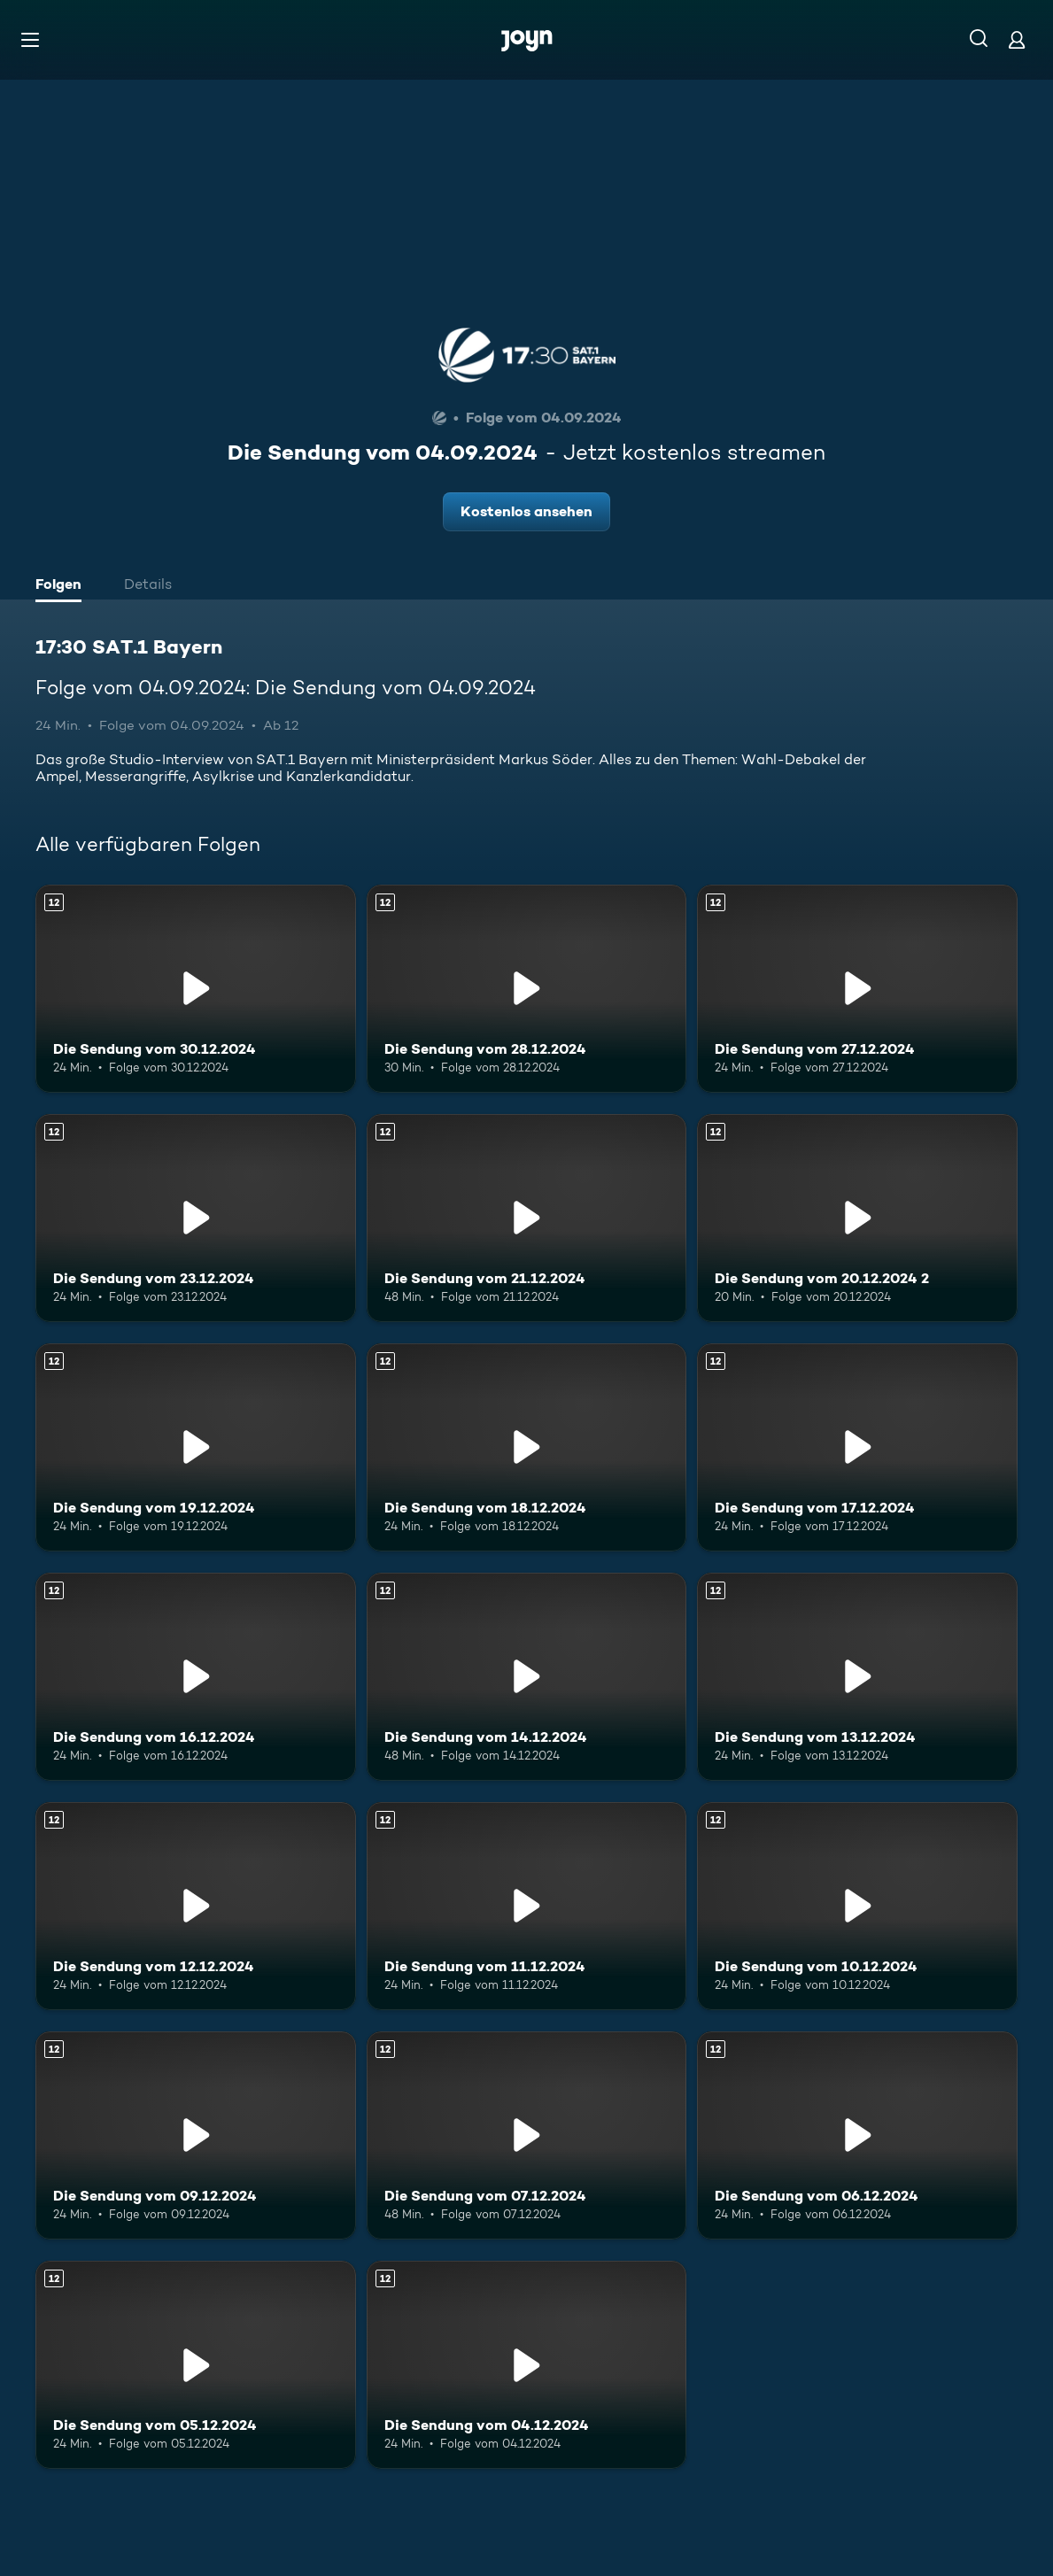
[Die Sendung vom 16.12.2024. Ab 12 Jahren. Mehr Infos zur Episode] (195, 1677)
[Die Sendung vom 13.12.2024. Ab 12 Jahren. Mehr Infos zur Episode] (857, 1677)
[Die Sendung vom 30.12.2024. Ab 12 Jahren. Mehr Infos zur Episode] (195, 989)
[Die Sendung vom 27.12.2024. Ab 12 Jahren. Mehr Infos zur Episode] (857, 989)
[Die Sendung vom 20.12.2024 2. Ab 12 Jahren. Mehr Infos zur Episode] (857, 1218)
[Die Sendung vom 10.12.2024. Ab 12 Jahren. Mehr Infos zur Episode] (857, 1906)
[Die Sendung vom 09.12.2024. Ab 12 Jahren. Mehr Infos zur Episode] (195, 2135)
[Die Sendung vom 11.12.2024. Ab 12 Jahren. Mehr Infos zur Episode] (527, 1906)
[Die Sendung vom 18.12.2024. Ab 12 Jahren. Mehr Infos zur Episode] (527, 1447)
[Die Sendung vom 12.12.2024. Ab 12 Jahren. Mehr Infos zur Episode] (195, 1906)
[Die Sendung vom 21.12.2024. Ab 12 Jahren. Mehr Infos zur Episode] (527, 1218)
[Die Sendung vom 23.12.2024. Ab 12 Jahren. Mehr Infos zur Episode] (195, 1218)
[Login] (1016, 39)
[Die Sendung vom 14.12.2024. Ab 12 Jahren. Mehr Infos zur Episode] (527, 1677)
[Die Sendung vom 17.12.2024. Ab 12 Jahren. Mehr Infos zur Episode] (857, 1447)
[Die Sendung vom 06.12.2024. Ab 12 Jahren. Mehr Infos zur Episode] (857, 2135)
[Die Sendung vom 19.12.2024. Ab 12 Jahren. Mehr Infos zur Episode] (195, 1447)
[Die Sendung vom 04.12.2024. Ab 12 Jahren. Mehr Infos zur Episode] (527, 2365)
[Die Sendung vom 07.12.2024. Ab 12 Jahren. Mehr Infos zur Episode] (527, 2135)
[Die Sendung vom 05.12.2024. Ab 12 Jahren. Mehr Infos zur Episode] (195, 2365)
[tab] (63, 586)
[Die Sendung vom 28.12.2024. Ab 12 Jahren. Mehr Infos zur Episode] (527, 989)
